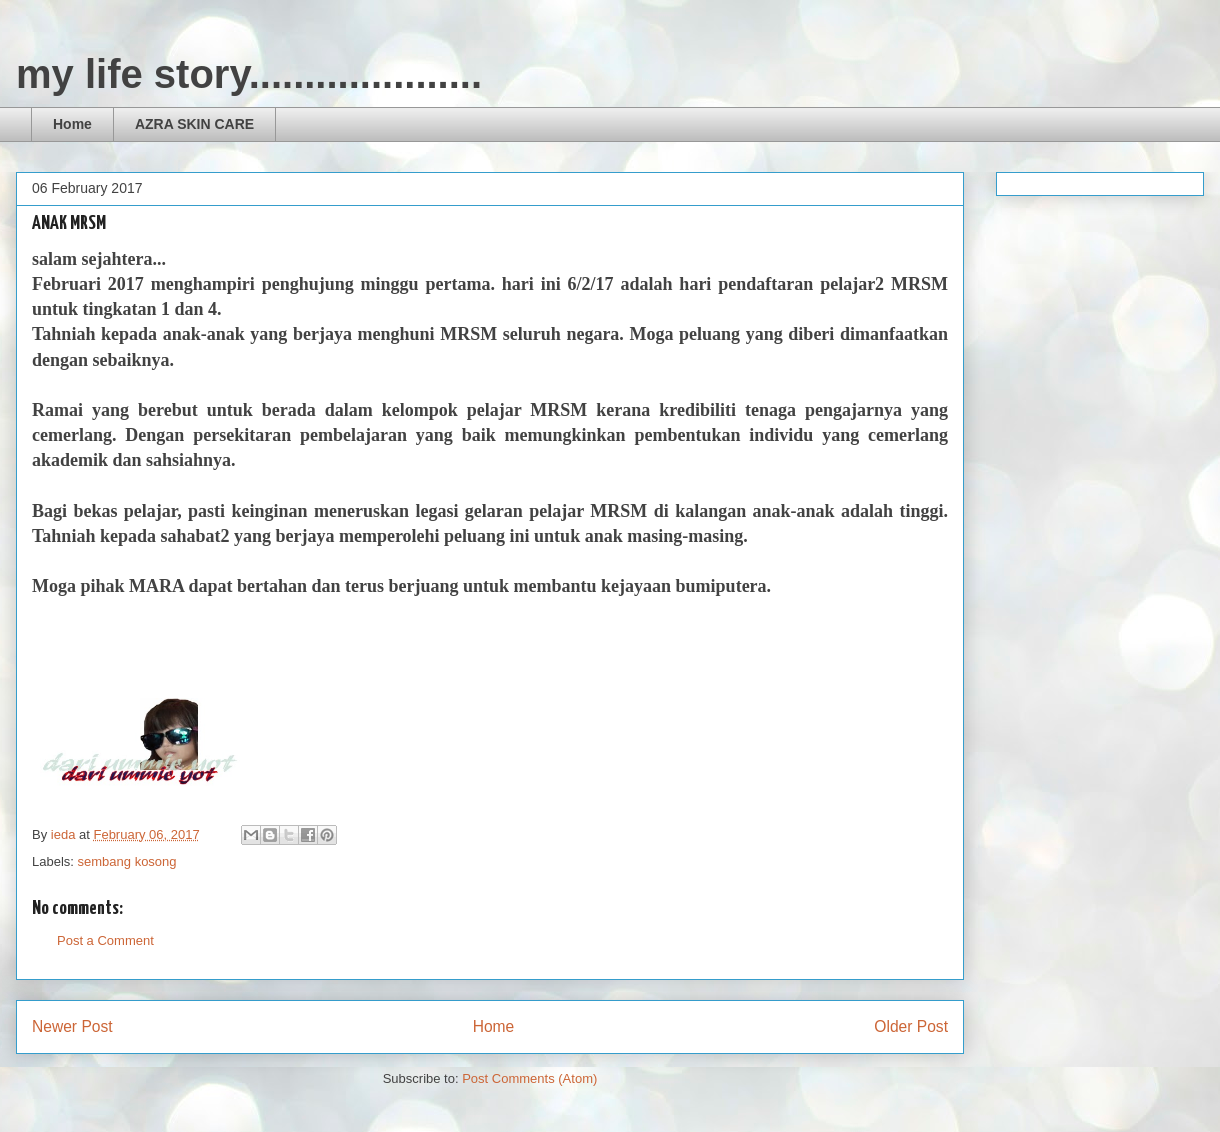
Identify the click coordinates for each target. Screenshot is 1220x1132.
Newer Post (72, 1026)
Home (72, 124)
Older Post (911, 1026)
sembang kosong (127, 861)
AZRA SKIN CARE (194, 124)
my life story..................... (249, 74)
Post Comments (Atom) (529, 1078)
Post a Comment (105, 940)
